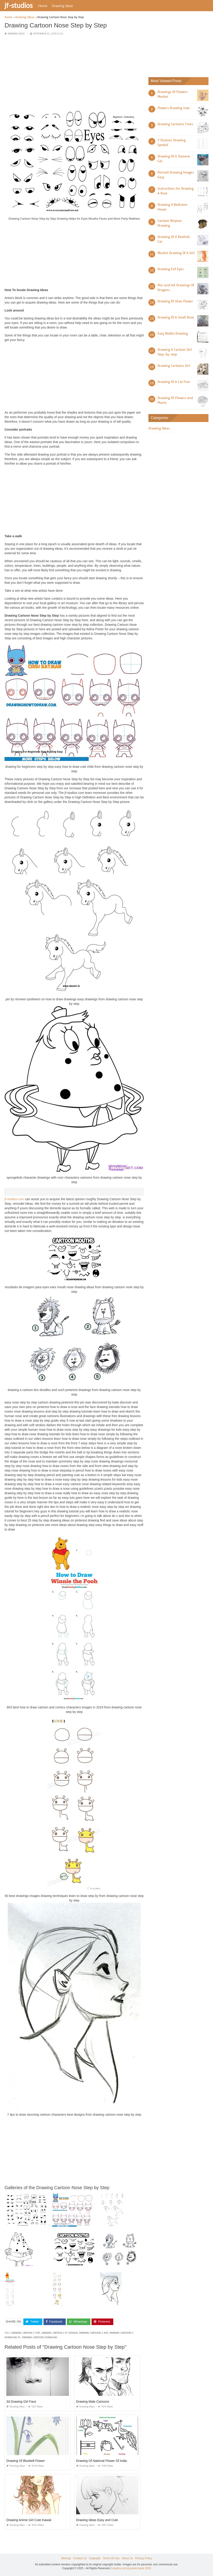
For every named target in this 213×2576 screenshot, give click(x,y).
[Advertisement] (74, 71)
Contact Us (80, 2558)
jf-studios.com (14, 1199)
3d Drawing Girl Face (21, 2401)
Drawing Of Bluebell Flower (25, 2460)
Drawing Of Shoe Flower (175, 301)
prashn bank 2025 (140, 2568)
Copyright (94, 2558)
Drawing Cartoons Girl (173, 366)
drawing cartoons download (39, 2337)
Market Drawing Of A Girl (176, 253)
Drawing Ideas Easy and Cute (97, 2520)
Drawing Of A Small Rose (175, 317)
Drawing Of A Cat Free (173, 382)
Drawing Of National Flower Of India (101, 2460)
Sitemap (66, 2558)
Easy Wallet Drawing (172, 333)
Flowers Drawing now (173, 108)
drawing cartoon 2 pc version (59, 2332)
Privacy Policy (143, 2558)
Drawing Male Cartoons (92, 2401)
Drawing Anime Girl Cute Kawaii (28, 2520)
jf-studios (19, 5)
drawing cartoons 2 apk (93, 2332)
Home (42, 6)
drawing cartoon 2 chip (25, 2332)
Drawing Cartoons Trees (175, 124)
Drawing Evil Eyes (170, 269)
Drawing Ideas (62, 6)
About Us (127, 2558)
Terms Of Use (111, 2558)
